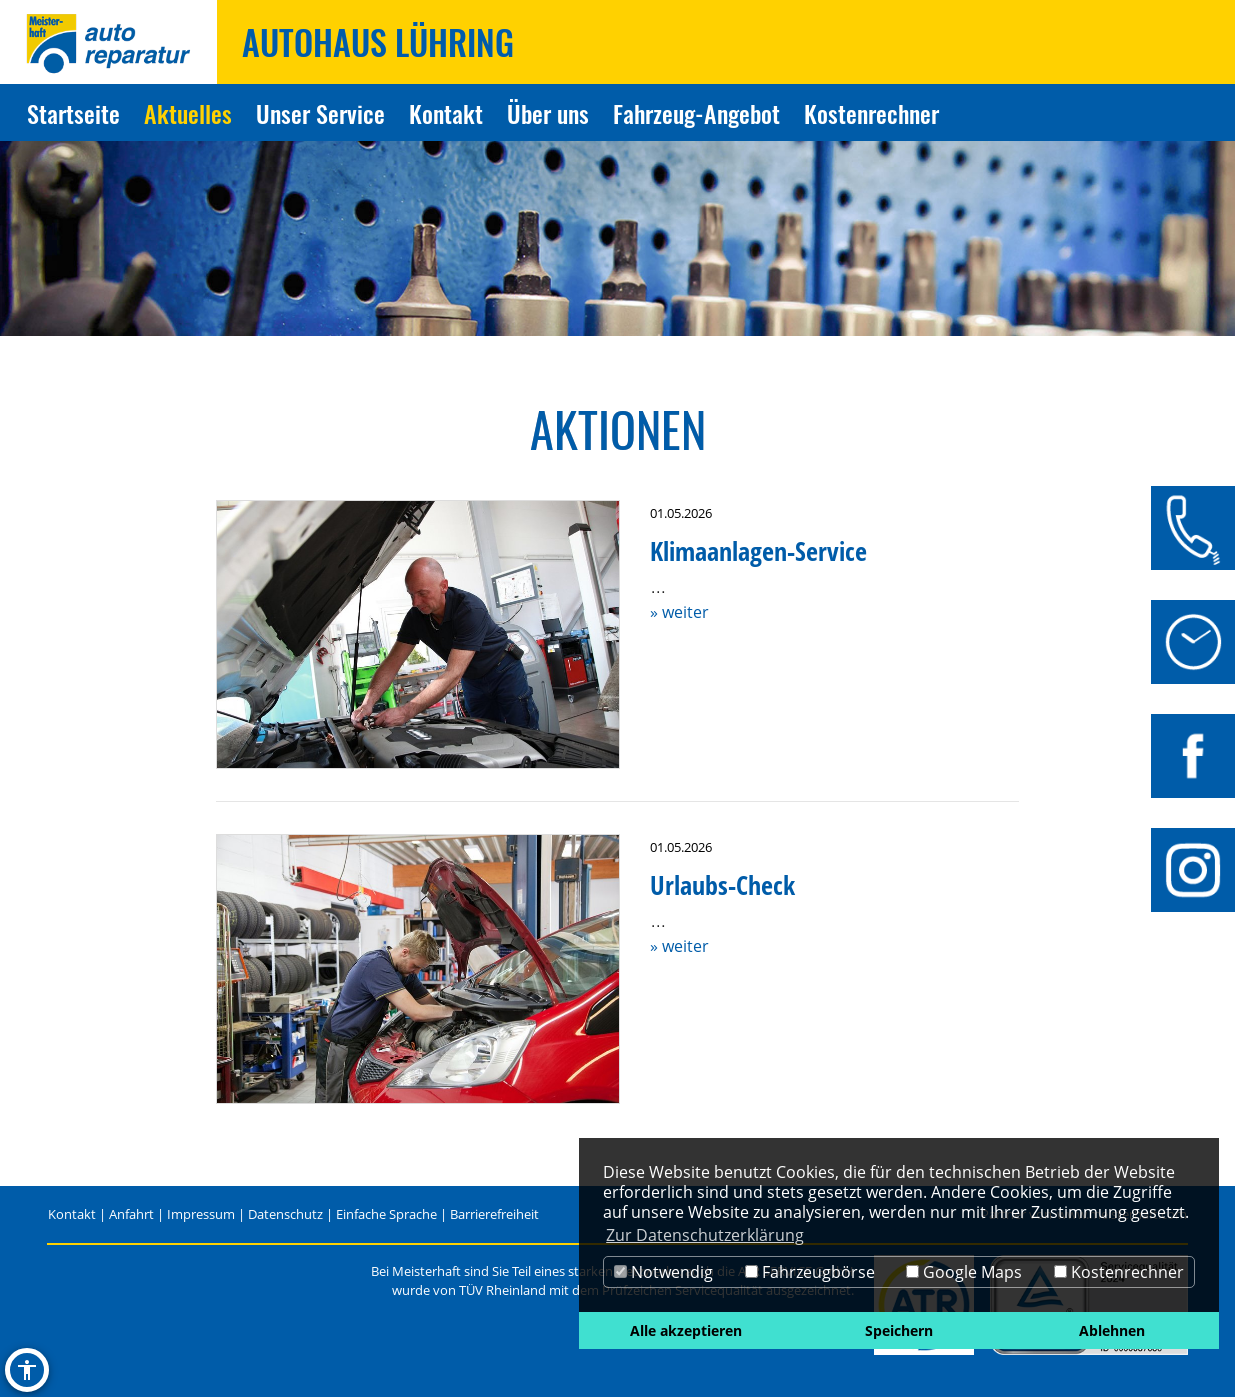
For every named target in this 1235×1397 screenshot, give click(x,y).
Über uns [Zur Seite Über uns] (548, 113)
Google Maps (964, 1272)
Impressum (201, 1214)
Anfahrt (131, 1214)
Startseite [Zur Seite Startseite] (73, 113)
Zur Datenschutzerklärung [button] (705, 1235)
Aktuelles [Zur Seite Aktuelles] (188, 113)
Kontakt (72, 1214)
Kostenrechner (1119, 1272)
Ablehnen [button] (1112, 1330)
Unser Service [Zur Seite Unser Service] (320, 113)
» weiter (679, 612)
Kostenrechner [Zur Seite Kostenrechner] (871, 113)
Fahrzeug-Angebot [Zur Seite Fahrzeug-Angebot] (696, 113)
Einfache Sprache (386, 1214)
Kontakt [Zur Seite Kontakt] (446, 113)
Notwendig (663, 1272)
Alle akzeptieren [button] (686, 1330)
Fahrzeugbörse (810, 1272)
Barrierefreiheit (494, 1214)
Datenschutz (285, 1214)
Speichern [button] (899, 1330)
